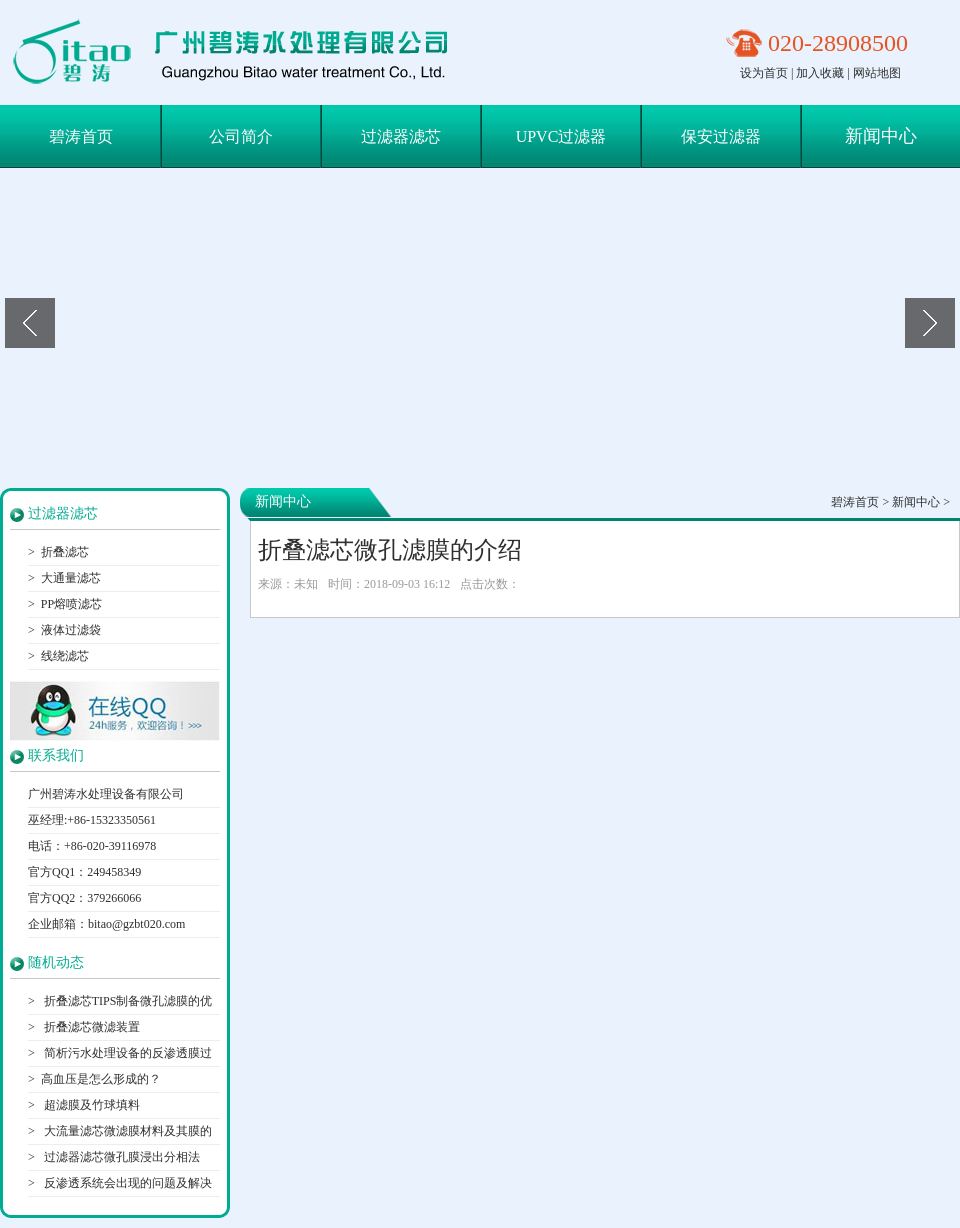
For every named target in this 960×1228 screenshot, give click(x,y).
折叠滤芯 (65, 552)
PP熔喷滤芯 (71, 604)
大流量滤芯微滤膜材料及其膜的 (126, 1131)
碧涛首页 (81, 136)
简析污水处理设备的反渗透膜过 (126, 1053)
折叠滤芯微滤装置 (90, 1027)
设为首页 (764, 73)
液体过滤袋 (71, 630)
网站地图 (877, 73)
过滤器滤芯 (401, 136)
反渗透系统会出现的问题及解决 (126, 1183)
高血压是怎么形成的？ (101, 1079)
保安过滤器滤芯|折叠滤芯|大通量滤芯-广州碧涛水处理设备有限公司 (238, 52)
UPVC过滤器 (561, 136)
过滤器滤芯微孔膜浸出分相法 (120, 1157)
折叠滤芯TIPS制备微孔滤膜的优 (127, 1001)
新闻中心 (881, 136)
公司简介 (241, 136)
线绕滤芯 (65, 656)
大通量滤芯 (71, 578)
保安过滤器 (721, 136)
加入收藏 (820, 73)
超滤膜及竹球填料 (90, 1105)
